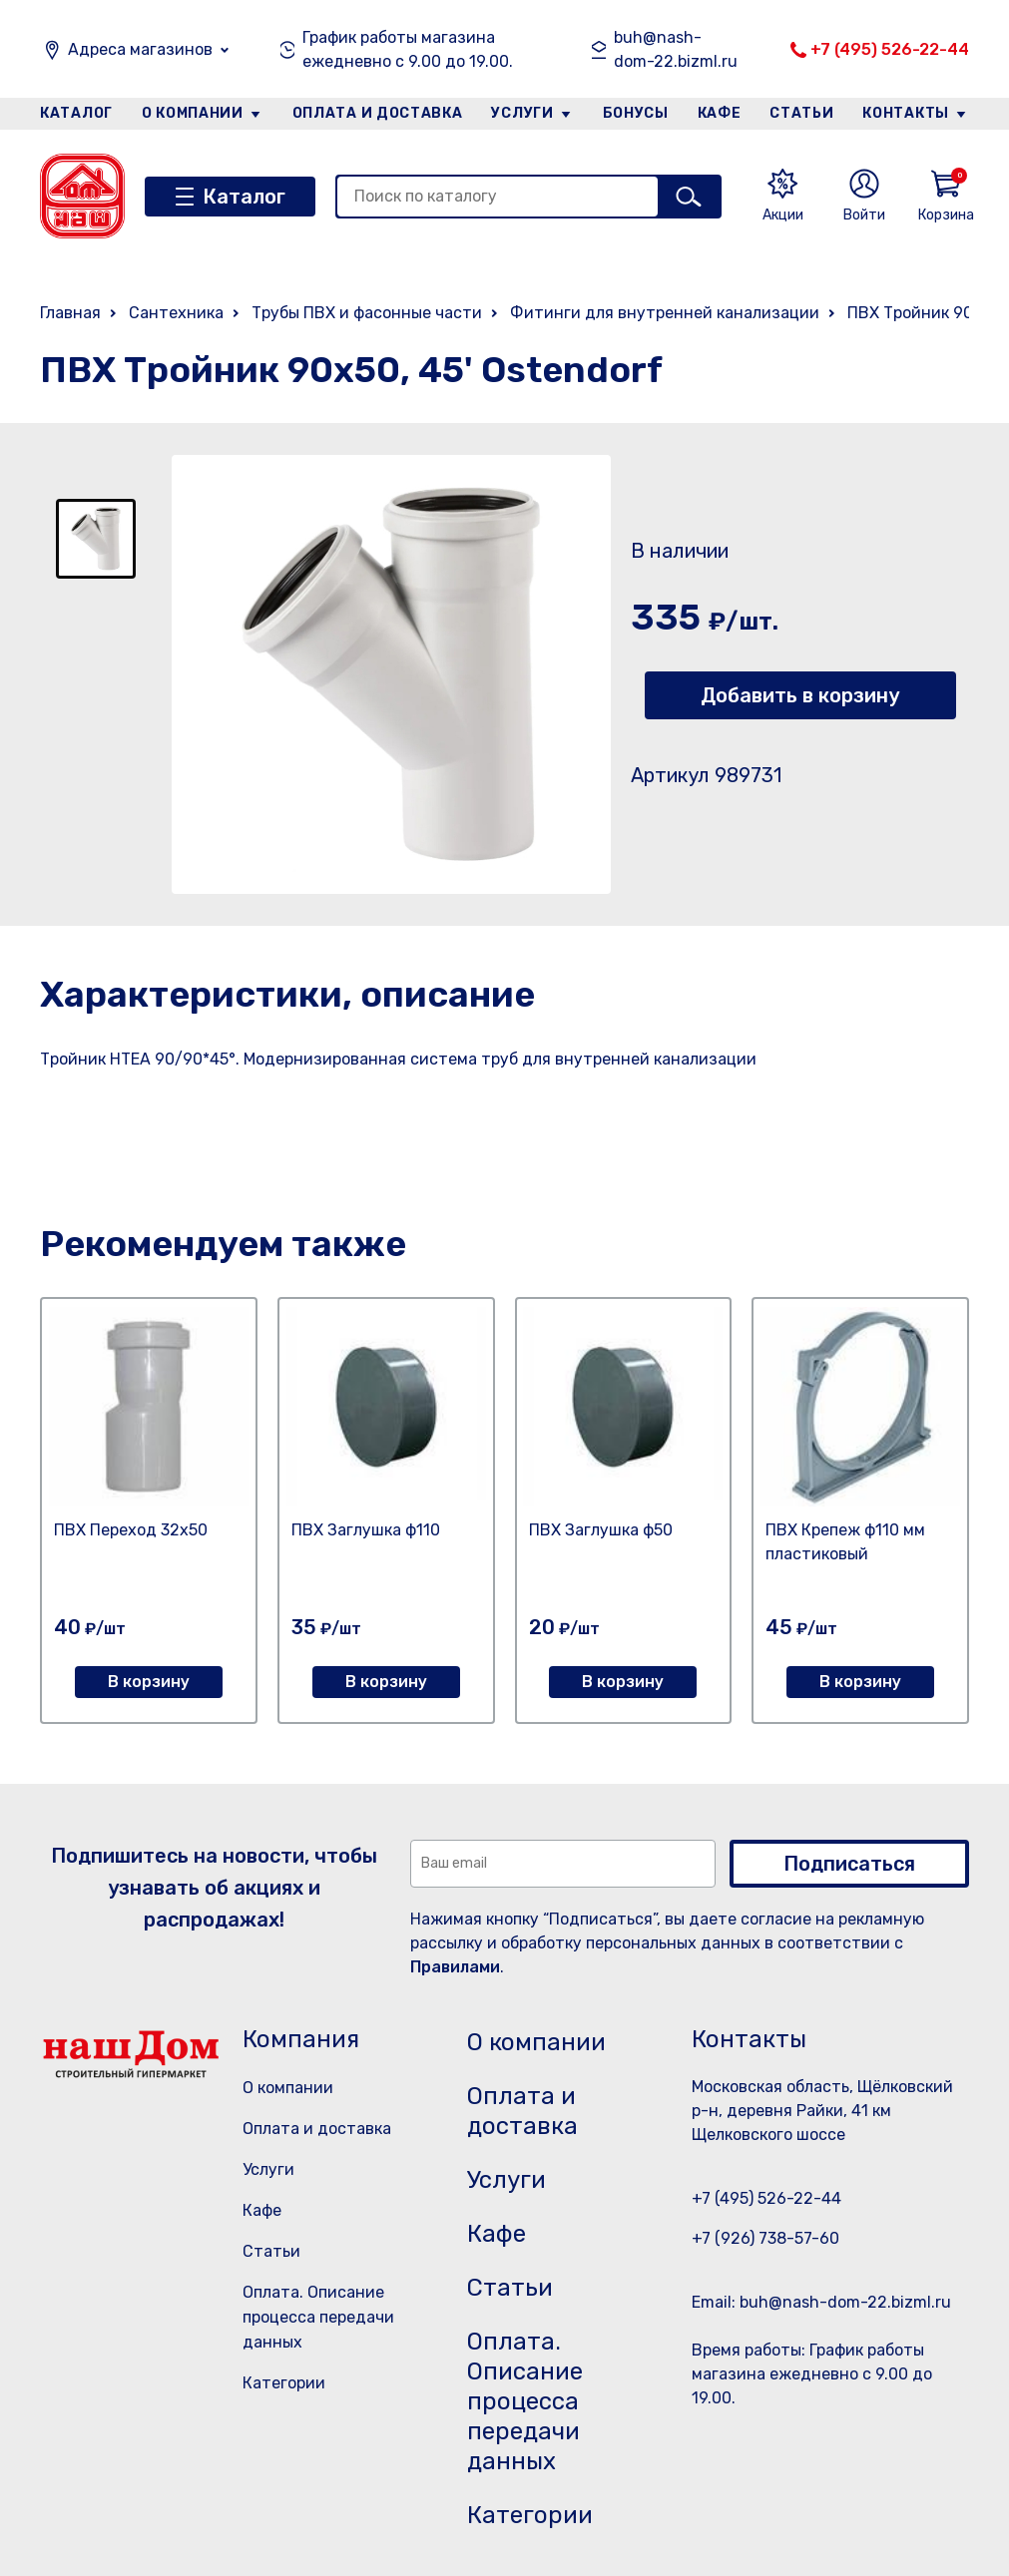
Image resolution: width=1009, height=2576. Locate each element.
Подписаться (849, 1864)
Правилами (455, 1966)
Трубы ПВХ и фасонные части (367, 312)
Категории (284, 2382)
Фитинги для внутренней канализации (664, 312)
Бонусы (636, 113)
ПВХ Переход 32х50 (131, 1529)
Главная (70, 312)
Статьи (801, 113)
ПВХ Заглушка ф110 (365, 1529)
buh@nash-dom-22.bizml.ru (676, 49)
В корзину (149, 1681)
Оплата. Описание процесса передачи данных (318, 2317)
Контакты (905, 113)
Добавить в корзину (800, 695)
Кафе (720, 113)
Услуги (522, 113)
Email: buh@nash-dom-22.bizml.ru (821, 2302)
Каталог (76, 113)
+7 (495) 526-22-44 (889, 49)
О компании (193, 113)
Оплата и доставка (377, 113)
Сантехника (176, 312)
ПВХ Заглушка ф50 (601, 1529)
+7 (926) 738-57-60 (765, 2238)
